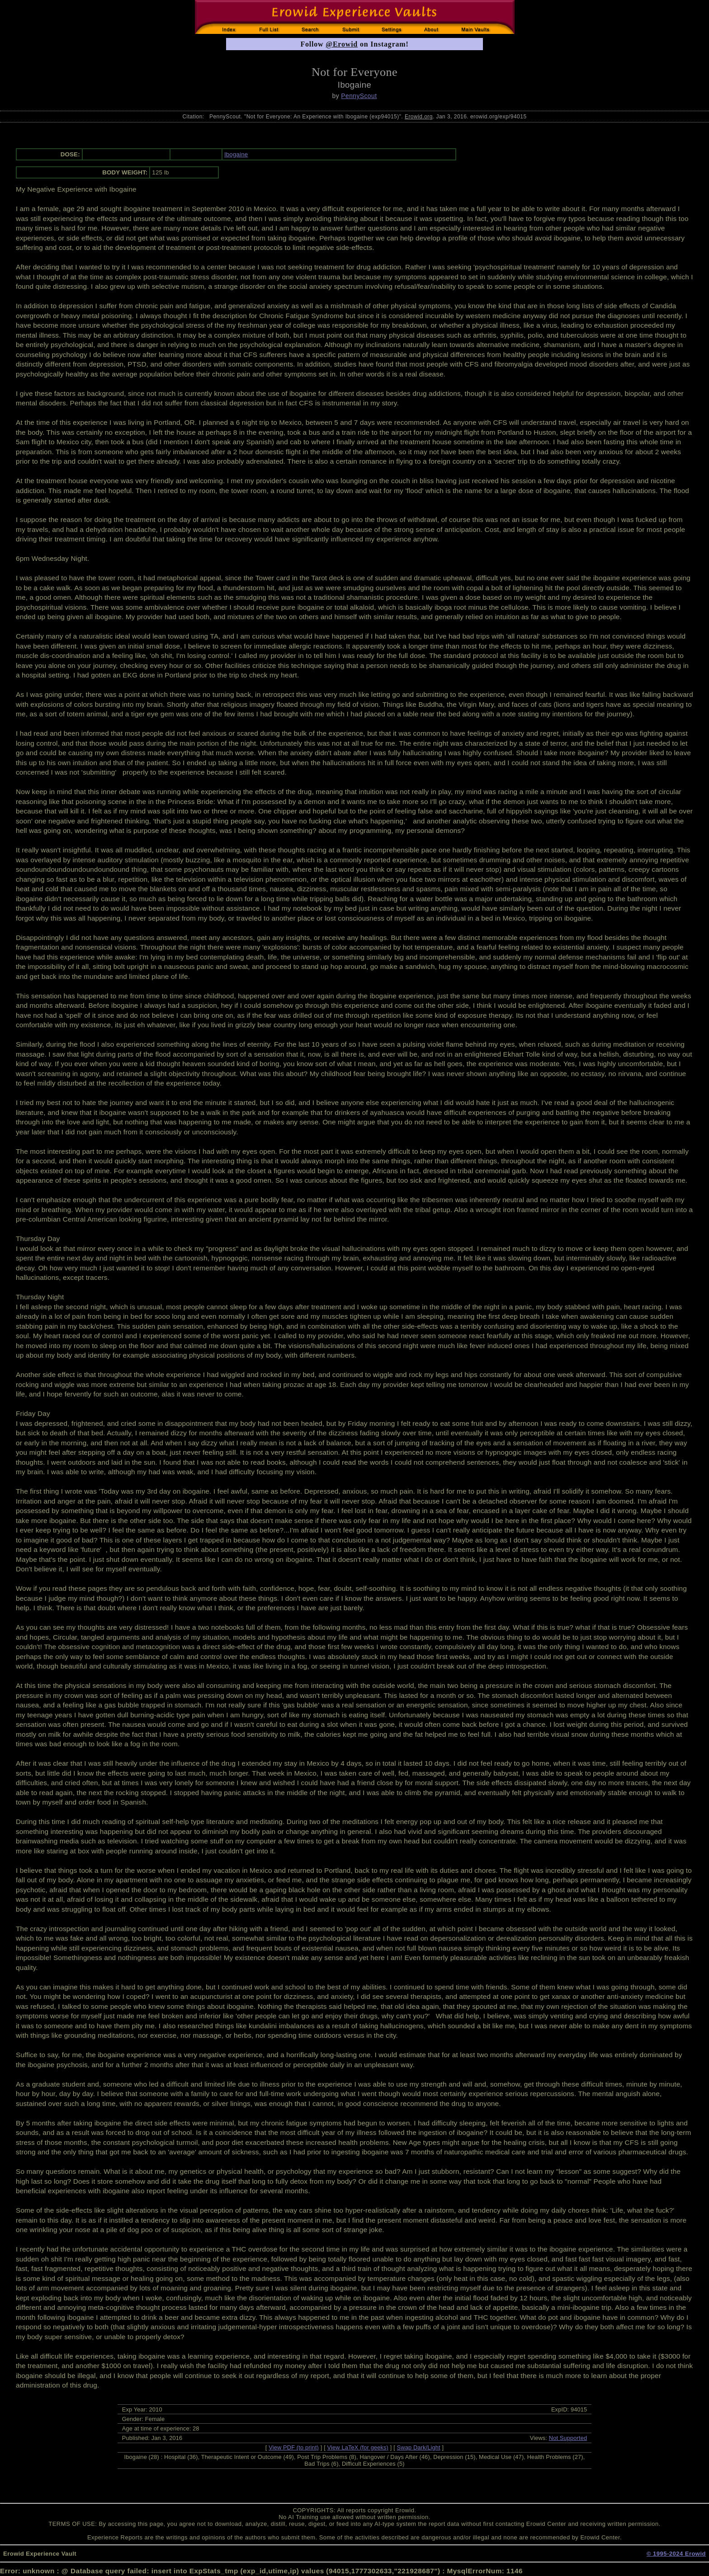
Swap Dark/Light (418, 2447)
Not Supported (568, 2438)
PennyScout (359, 95)
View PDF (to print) (294, 2447)
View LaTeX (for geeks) (357, 2447)
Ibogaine (236, 154)
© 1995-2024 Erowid (676, 2553)
